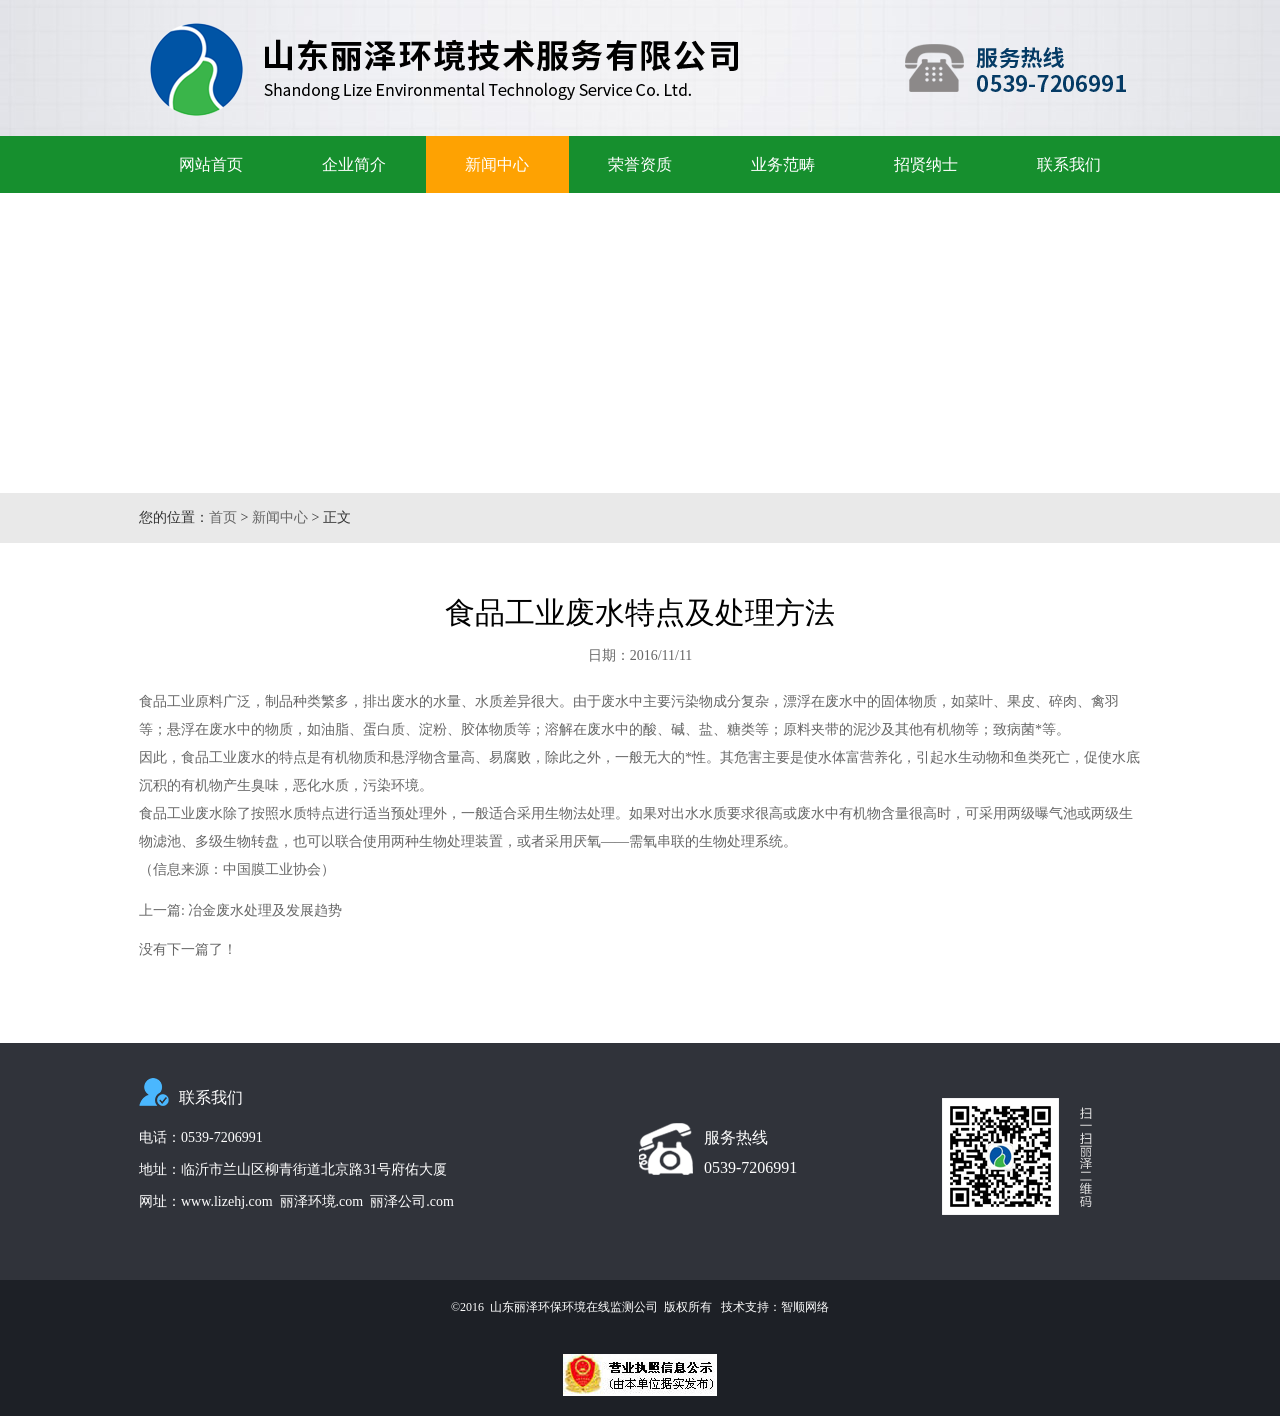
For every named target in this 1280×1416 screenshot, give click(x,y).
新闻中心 (497, 164)
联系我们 (1069, 164)
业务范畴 (783, 164)
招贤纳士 (926, 164)
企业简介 (354, 164)
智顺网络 (805, 1307)
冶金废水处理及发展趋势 (265, 910)
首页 (223, 517)
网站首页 (211, 164)
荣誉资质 (640, 164)
